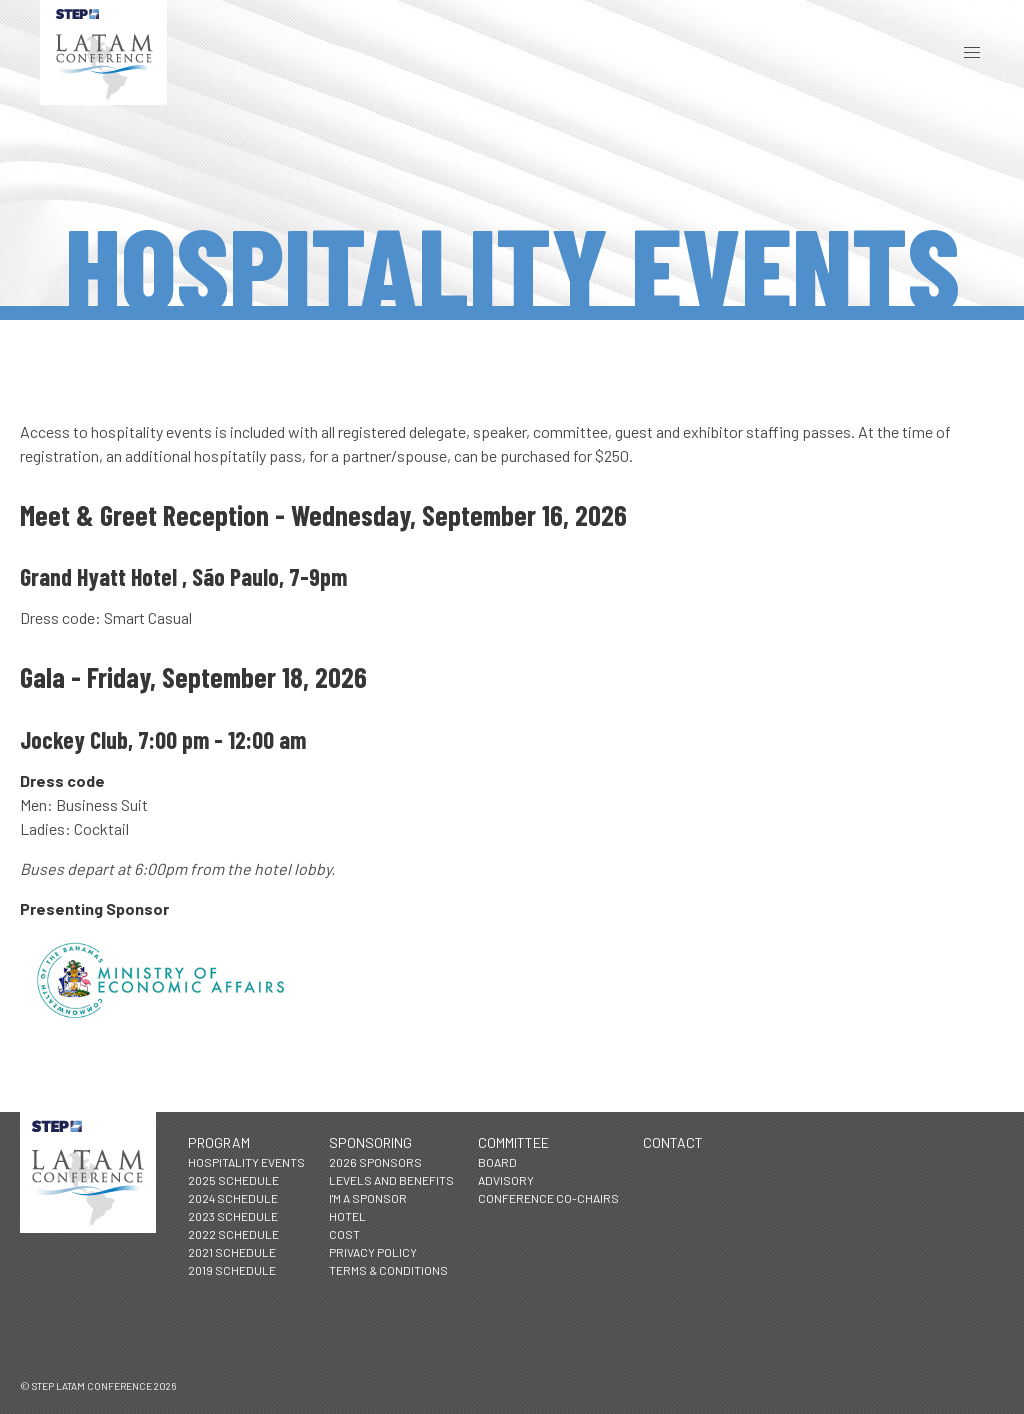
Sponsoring (370, 1142)
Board (497, 1162)
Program (219, 1142)
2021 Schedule (232, 1252)
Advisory (506, 1180)
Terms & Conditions (388, 1270)
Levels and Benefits (391, 1180)
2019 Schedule (232, 1270)
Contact (673, 1142)
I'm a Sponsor (368, 1198)
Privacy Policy (373, 1252)
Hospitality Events (246, 1162)
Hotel (347, 1216)
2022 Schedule (233, 1234)
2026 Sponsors (375, 1162)
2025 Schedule (233, 1180)
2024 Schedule (233, 1198)
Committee (513, 1142)
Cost (344, 1234)
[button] (971, 52)
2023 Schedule (233, 1216)
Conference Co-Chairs (548, 1198)
